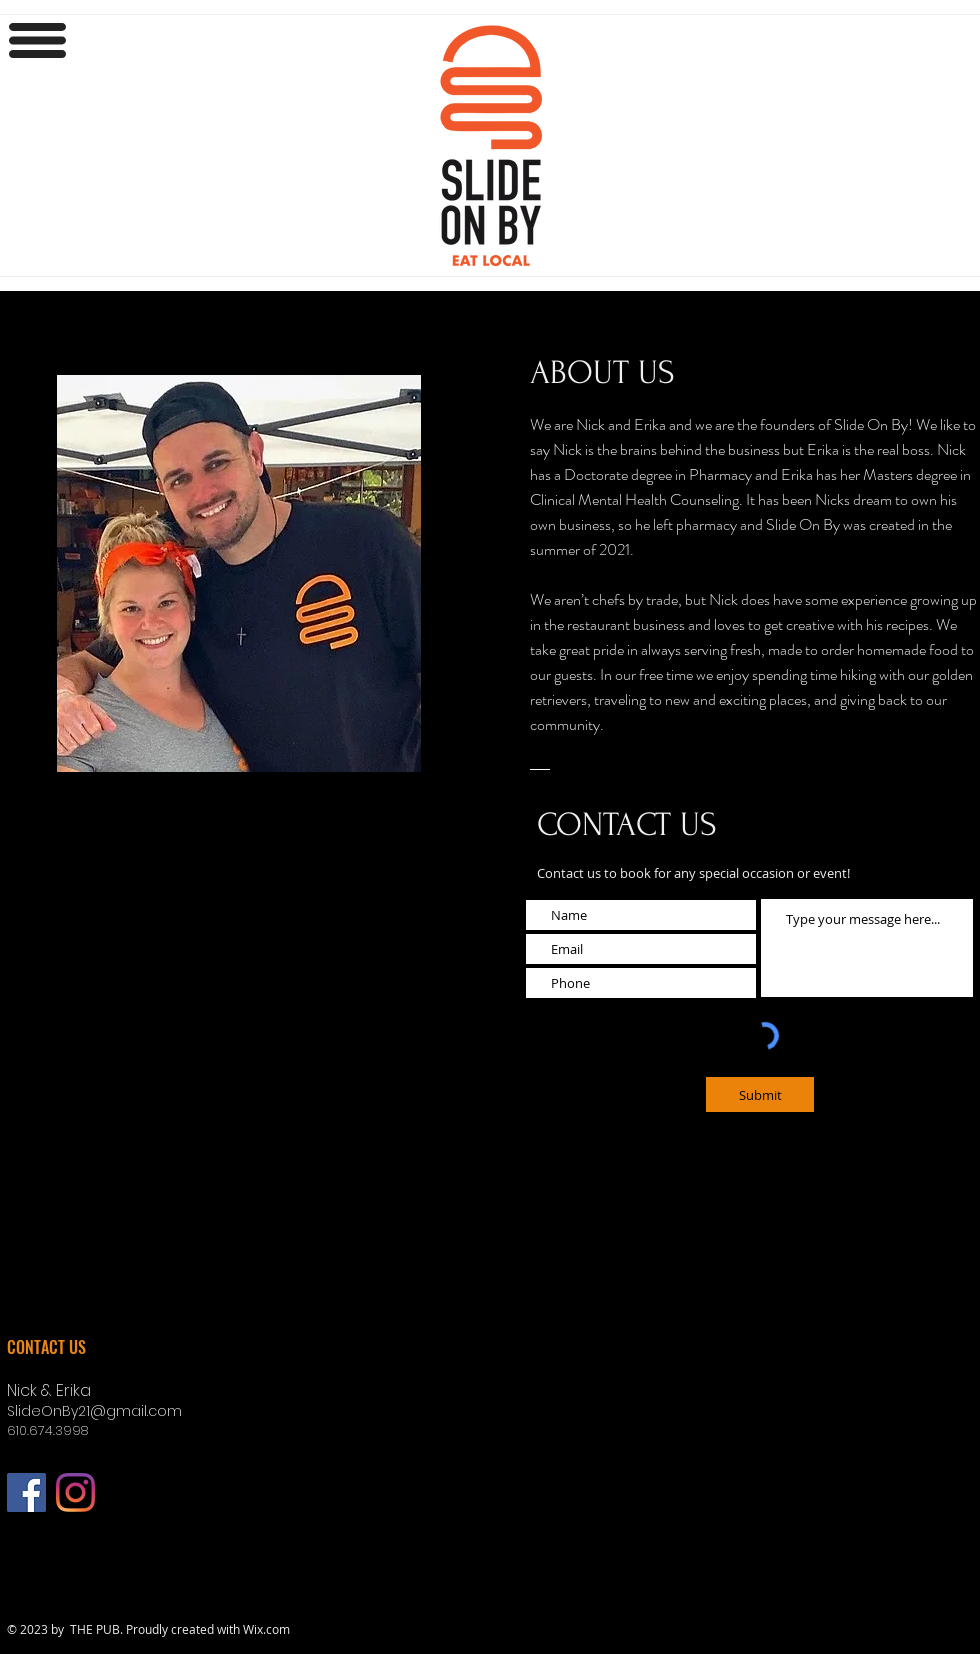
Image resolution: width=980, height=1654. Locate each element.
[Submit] (760, 1094)
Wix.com (266, 1629)
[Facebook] (26, 1492)
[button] (37, 40)
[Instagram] (75, 1492)
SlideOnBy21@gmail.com (94, 1411)
